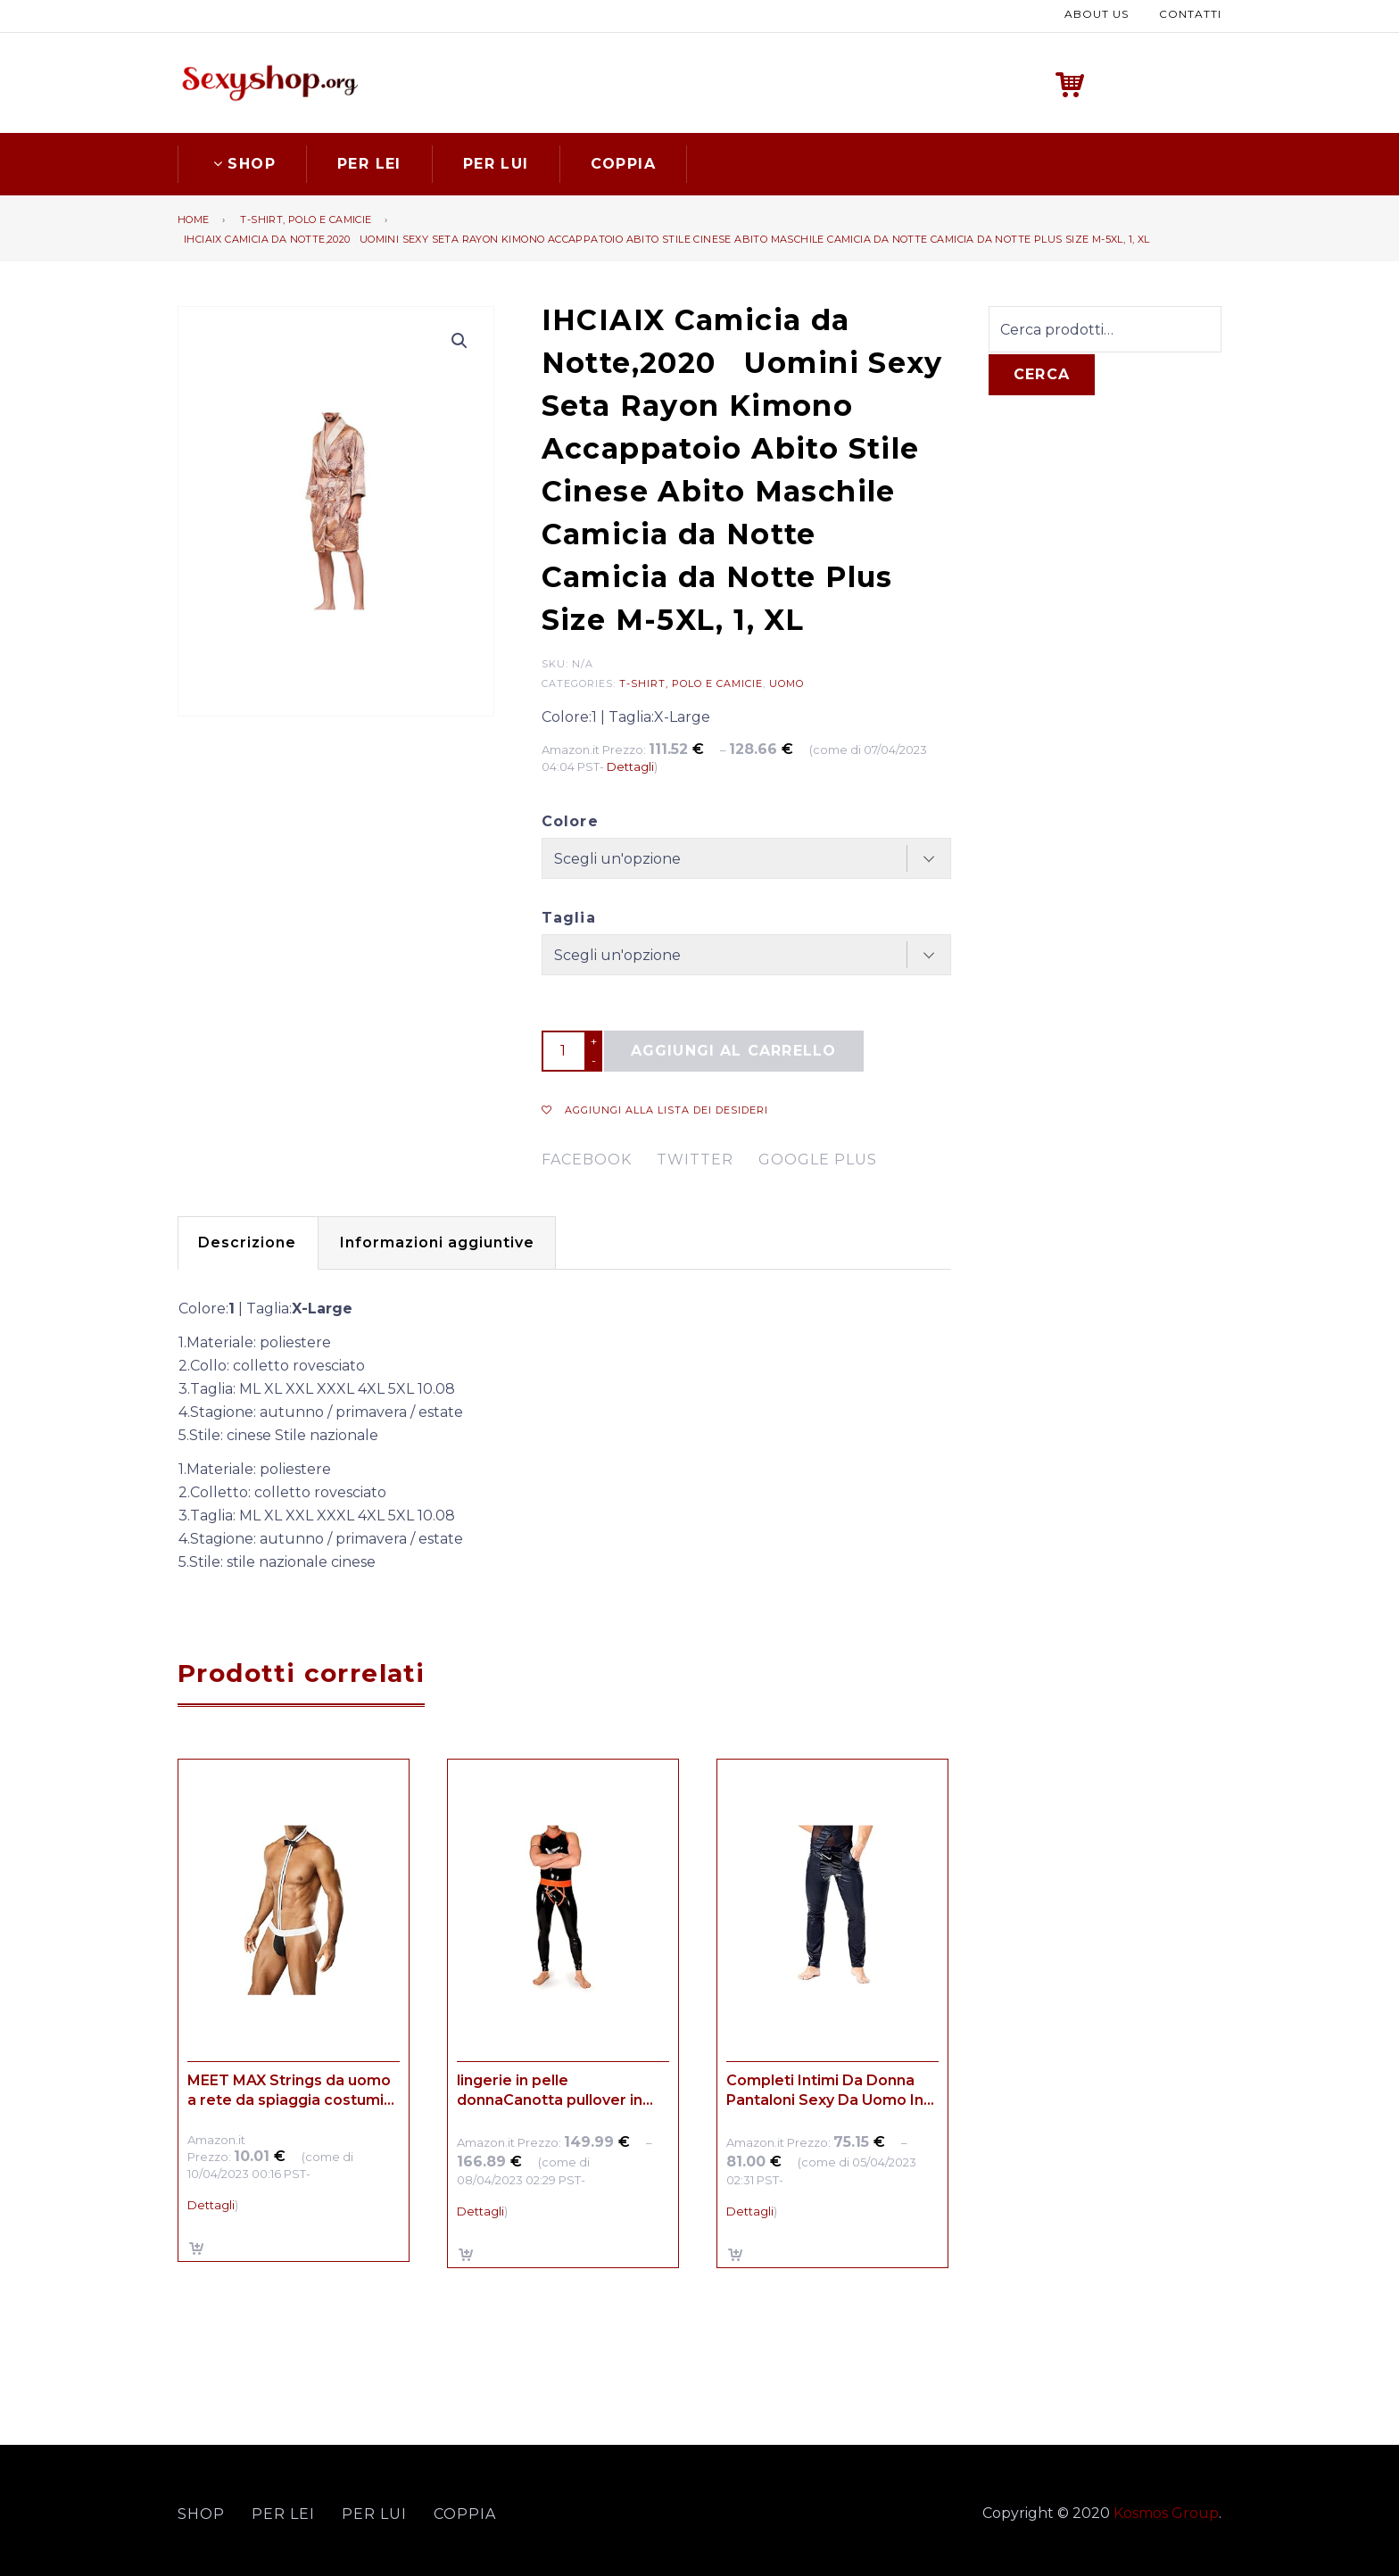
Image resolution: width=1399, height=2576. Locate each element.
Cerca (1042, 372)
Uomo (786, 681)
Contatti (1190, 13)
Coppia (623, 161)
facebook (587, 1157)
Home (194, 217)
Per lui (496, 161)
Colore (570, 819)
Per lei (369, 161)
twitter (695, 1157)
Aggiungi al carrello (734, 1048)
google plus (817, 1157)
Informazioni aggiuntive (453, 1240)
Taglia (569, 915)
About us (1096, 13)
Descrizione (252, 1240)
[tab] (252, 1241)
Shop (242, 161)
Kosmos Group (1166, 2510)
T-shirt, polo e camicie (305, 217)
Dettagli (630, 765)
